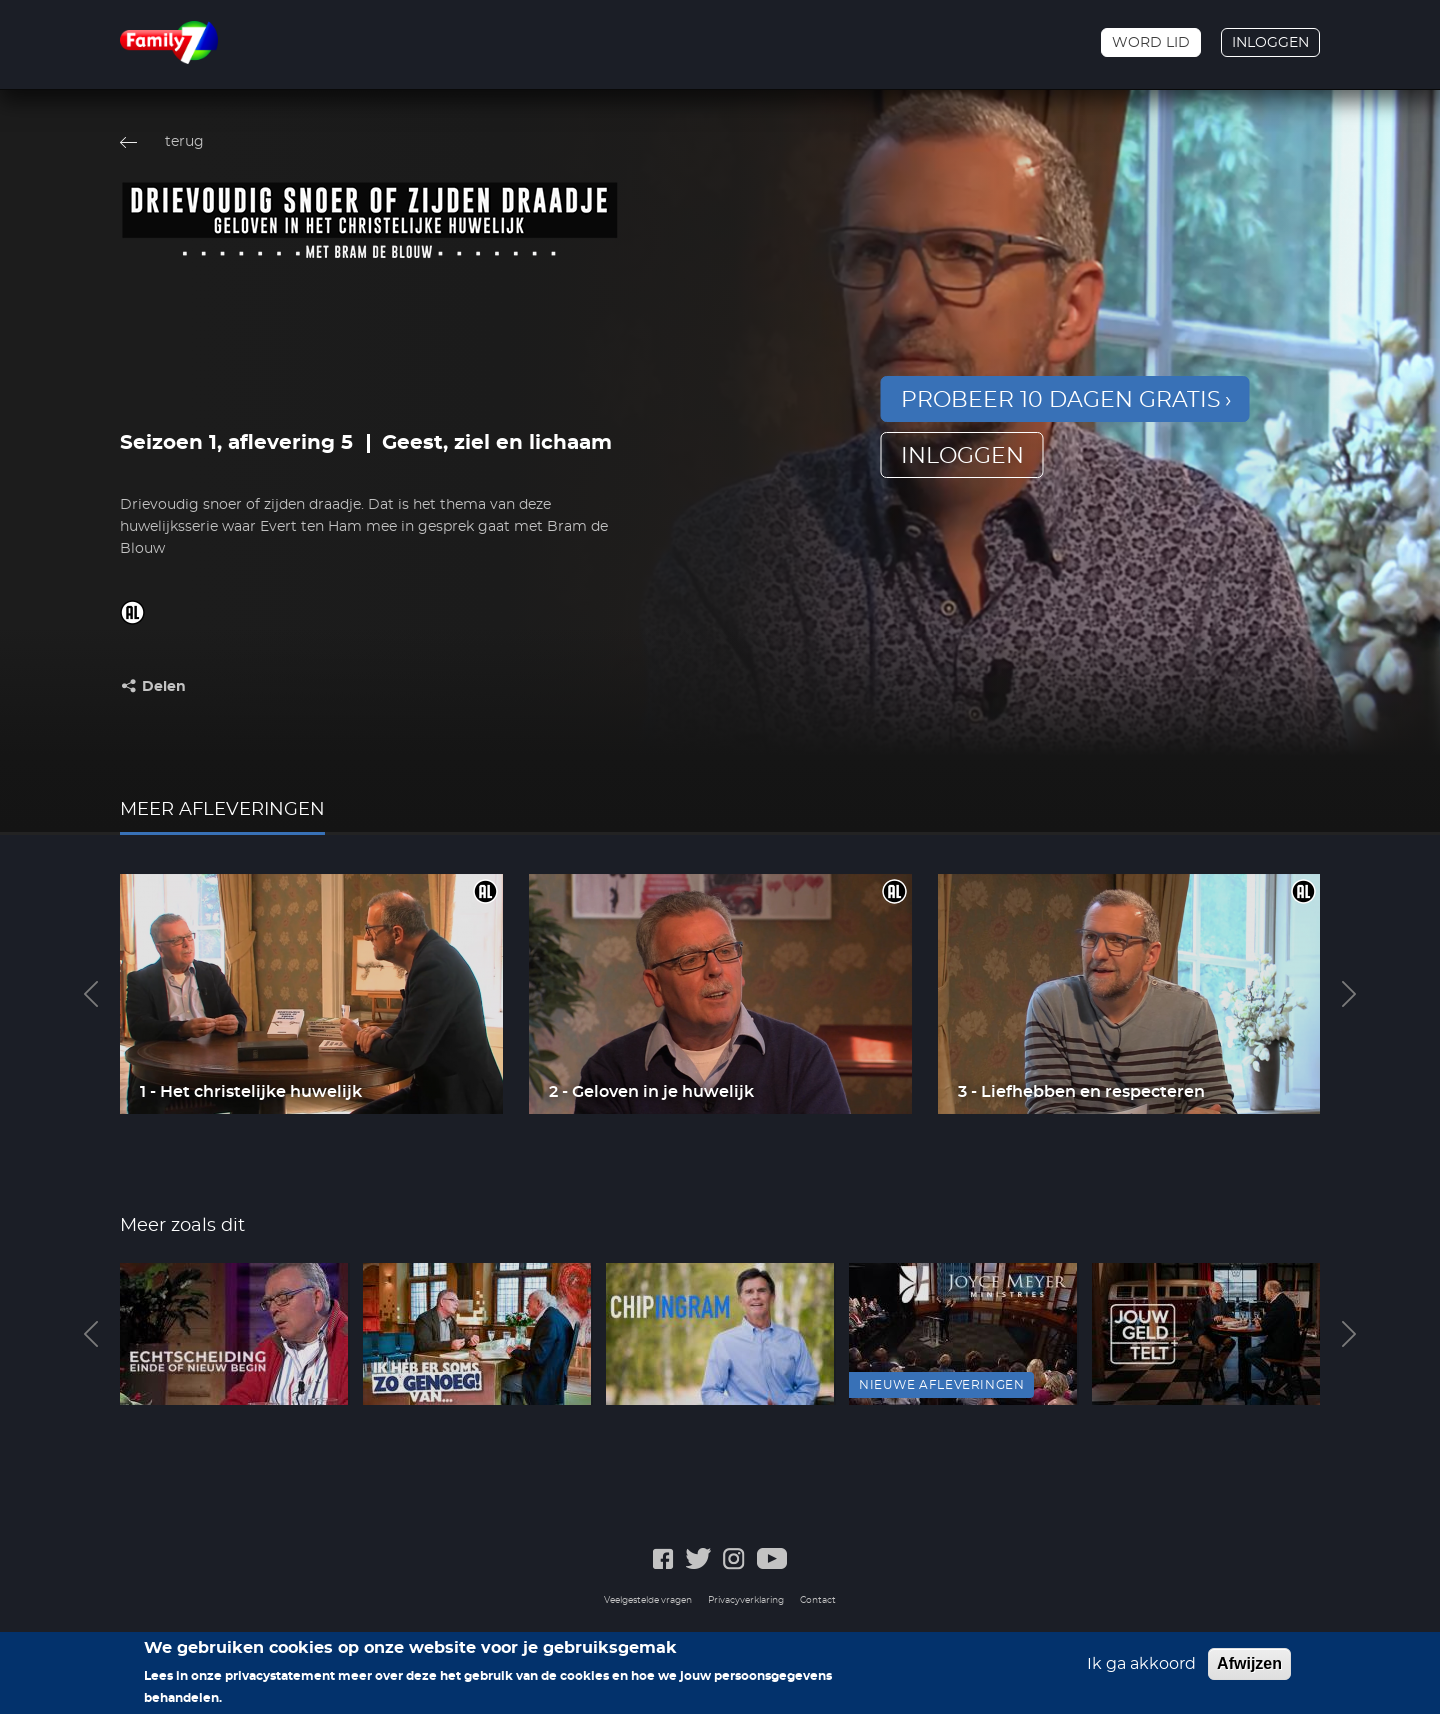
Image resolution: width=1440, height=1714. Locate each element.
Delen (164, 687)
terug (184, 142)
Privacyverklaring (746, 1600)
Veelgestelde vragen (648, 1600)
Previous (91, 994)
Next (1349, 994)
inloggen (962, 456)
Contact (818, 1600)
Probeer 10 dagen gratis (1061, 400)
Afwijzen (1249, 1669)
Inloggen (1270, 43)
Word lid (1151, 43)
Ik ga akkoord (1141, 1670)
